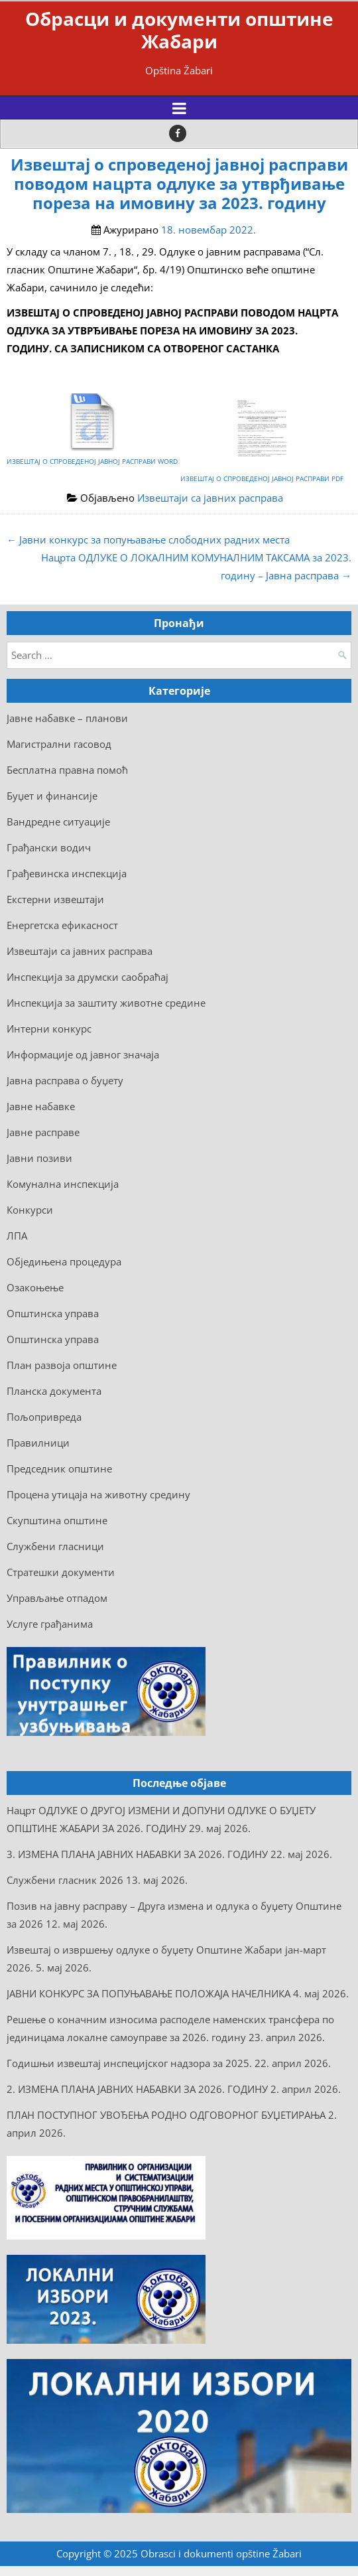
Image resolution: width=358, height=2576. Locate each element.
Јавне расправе (43, 1132)
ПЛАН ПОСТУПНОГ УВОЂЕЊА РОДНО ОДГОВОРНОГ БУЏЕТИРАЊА (166, 2114)
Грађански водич (49, 847)
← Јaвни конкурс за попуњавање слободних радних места (148, 539)
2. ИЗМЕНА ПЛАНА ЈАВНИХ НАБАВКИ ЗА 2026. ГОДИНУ (137, 2089)
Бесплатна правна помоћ (67, 769)
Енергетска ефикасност (62, 925)
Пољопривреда (44, 1416)
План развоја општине (62, 1365)
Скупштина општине (57, 1520)
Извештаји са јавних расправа (210, 497)
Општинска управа (53, 1313)
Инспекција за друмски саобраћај (87, 976)
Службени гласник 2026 (65, 1880)
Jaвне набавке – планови (67, 718)
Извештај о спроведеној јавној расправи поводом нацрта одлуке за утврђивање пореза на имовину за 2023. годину (179, 183)
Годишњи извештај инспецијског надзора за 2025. (129, 2063)
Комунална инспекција (63, 1183)
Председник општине (59, 1468)
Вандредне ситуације (58, 821)
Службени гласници (55, 1546)
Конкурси (30, 1209)
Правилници (38, 1442)
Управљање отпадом (57, 1598)
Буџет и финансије (52, 795)
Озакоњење (35, 1287)
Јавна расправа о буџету (65, 1080)
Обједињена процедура (64, 1261)
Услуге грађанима (50, 1623)
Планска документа (54, 1390)
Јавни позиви (39, 1158)
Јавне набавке (41, 1106)
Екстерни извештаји (55, 899)
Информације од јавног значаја (83, 1054)
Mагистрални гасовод (59, 744)
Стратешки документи (61, 1572)
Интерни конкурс (49, 1028)
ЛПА (17, 1235)
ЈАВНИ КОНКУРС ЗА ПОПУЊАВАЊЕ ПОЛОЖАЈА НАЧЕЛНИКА (148, 1993)
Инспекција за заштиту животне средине (106, 1002)
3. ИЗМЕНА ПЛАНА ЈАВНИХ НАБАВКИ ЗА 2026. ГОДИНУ (137, 1854)
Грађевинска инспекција (67, 873)
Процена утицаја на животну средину (98, 1494)
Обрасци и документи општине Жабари (179, 30)
